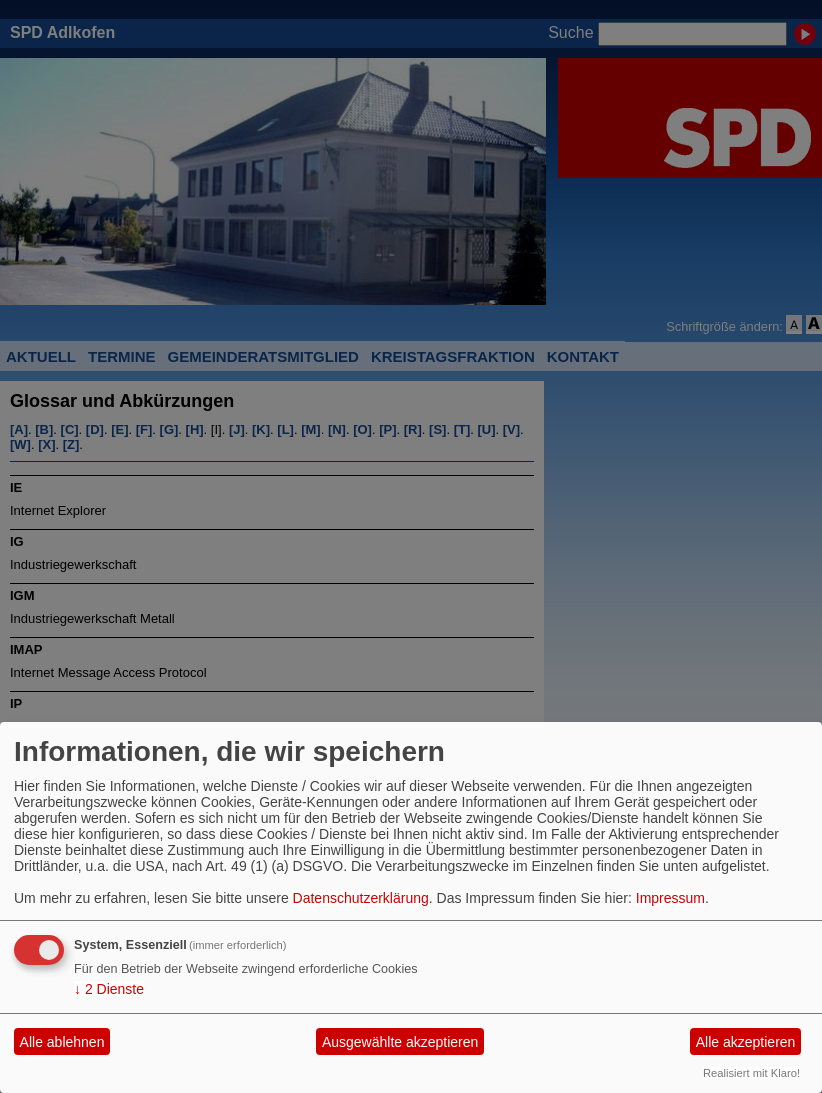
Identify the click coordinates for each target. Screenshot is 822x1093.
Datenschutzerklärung (361, 898)
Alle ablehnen (62, 1042)
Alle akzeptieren (746, 1042)
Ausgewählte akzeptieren (400, 1042)
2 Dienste (109, 989)
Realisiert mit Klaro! (751, 1073)
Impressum (670, 898)
